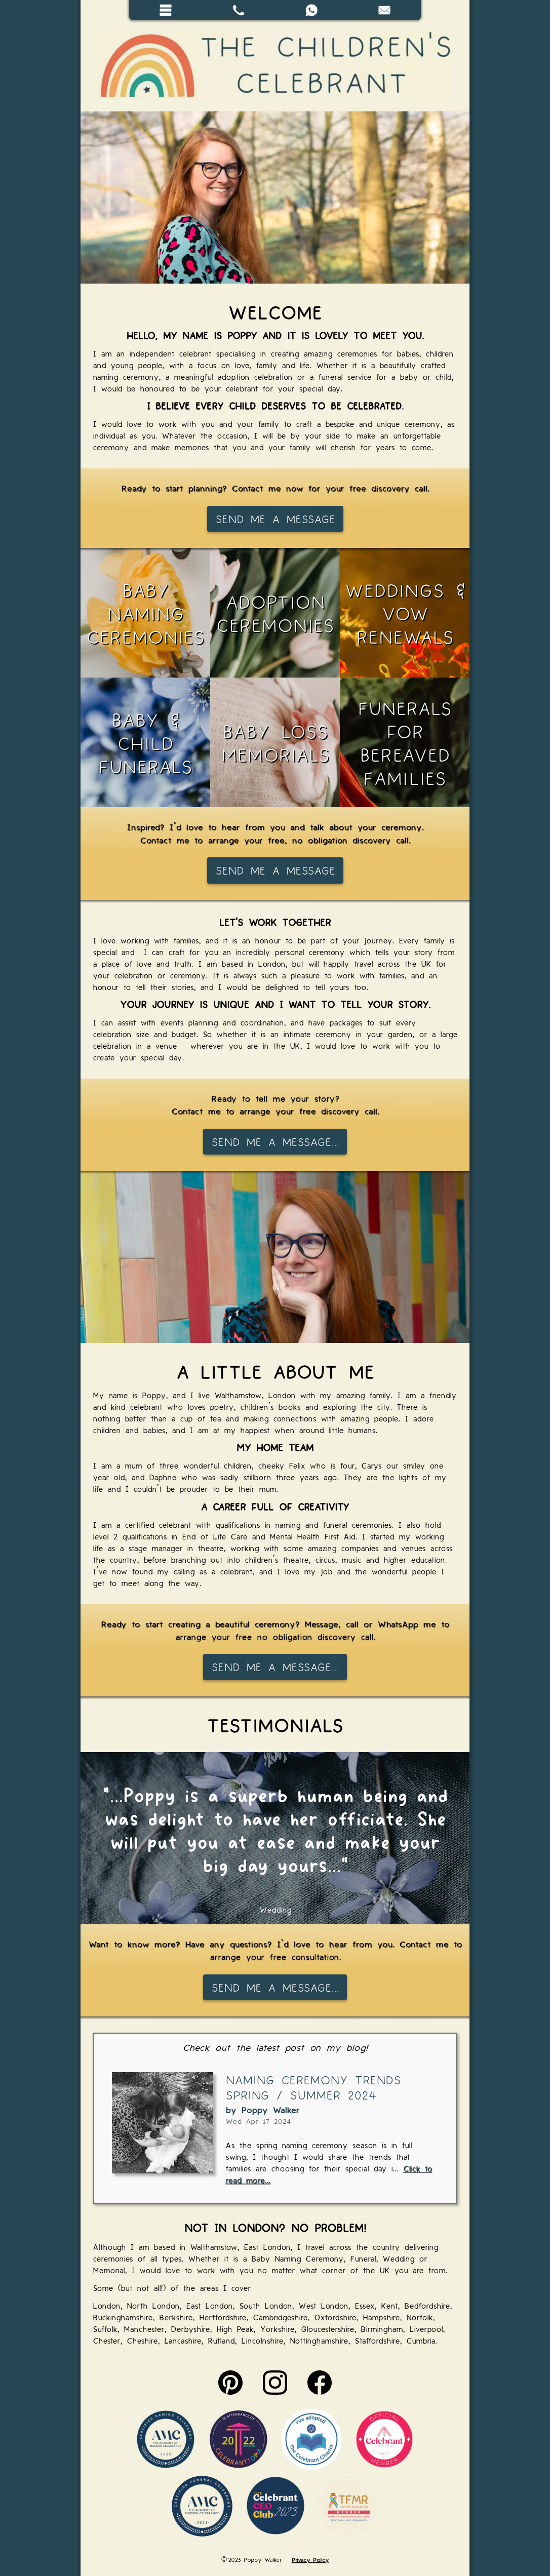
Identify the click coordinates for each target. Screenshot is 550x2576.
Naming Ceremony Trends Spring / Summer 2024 (313, 2087)
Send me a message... (275, 1141)
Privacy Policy (310, 2559)
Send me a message (275, 518)
